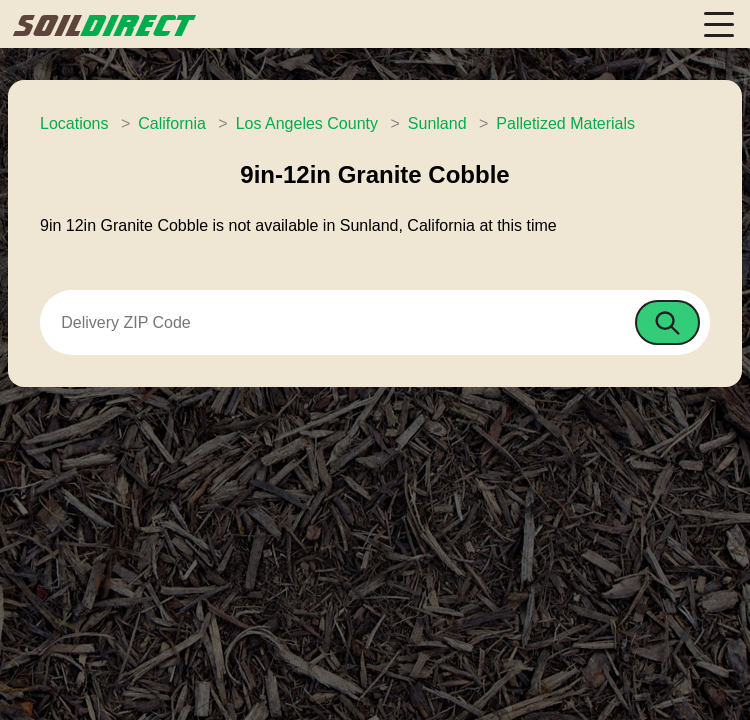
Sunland (437, 123)
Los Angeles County (307, 123)
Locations (74, 123)
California (172, 123)
